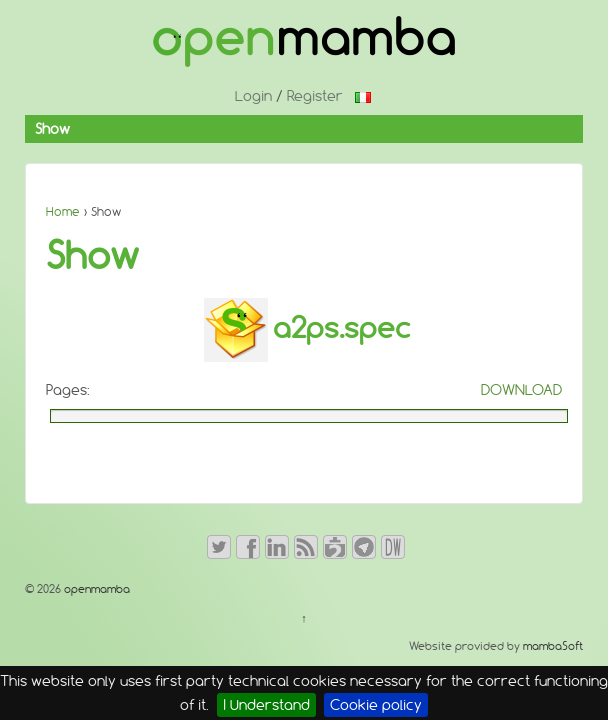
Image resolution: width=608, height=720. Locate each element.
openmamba (95, 589)
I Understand (266, 705)
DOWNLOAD (521, 390)
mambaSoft (553, 646)
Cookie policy (376, 705)
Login (253, 96)
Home (63, 211)
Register (315, 96)
